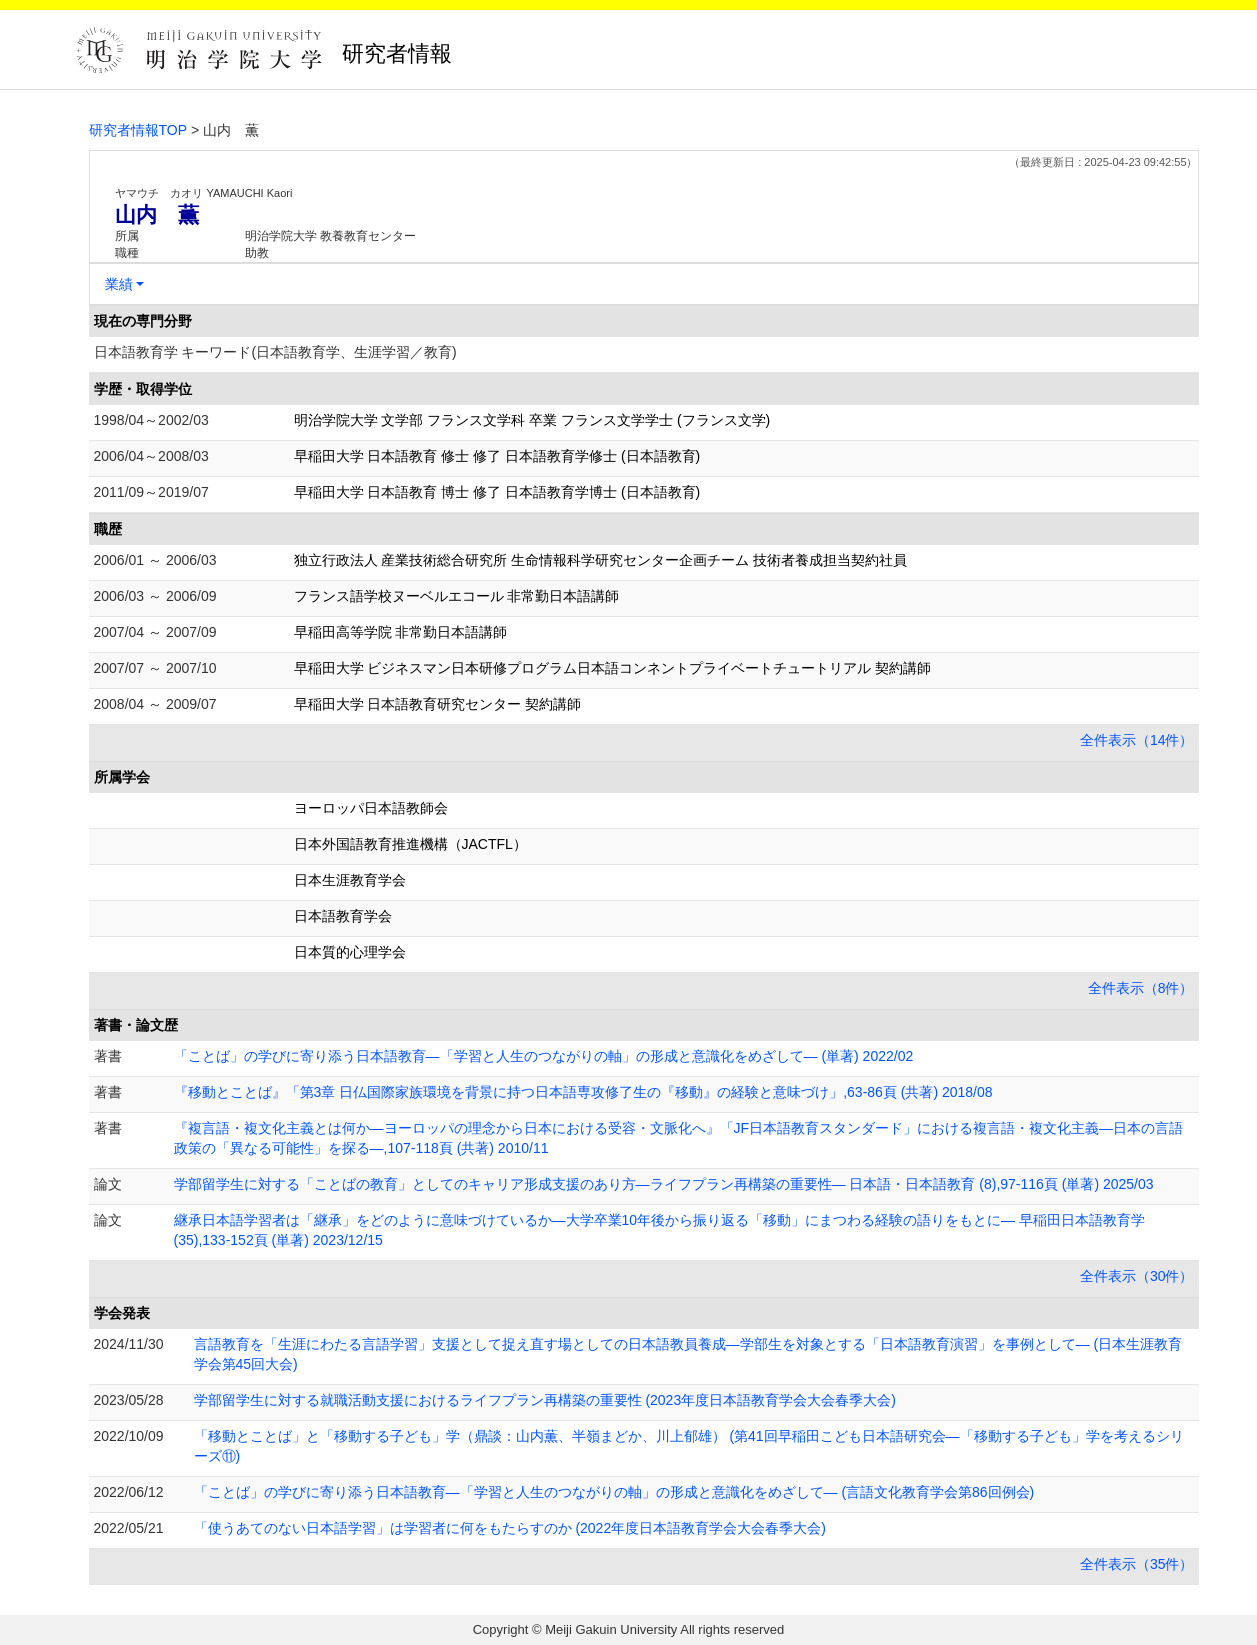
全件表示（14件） (1137, 740)
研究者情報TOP (138, 130)
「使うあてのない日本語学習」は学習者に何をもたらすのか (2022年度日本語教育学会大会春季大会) (510, 1528)
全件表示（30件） (1137, 1276)
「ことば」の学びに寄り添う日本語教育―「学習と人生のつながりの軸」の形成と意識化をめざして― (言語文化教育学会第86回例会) (614, 1492)
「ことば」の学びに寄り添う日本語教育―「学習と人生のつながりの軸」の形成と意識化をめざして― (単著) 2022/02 (544, 1056)
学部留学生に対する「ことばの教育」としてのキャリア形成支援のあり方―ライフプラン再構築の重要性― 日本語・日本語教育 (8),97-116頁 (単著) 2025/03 (664, 1184)
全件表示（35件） (1137, 1564)
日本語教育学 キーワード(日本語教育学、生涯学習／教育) (275, 352)
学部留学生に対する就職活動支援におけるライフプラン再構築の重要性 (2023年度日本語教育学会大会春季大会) (545, 1400)
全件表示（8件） (1141, 988)
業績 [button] (119, 284)
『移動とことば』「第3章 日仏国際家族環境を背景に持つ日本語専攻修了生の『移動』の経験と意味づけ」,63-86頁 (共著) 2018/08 (583, 1092)
